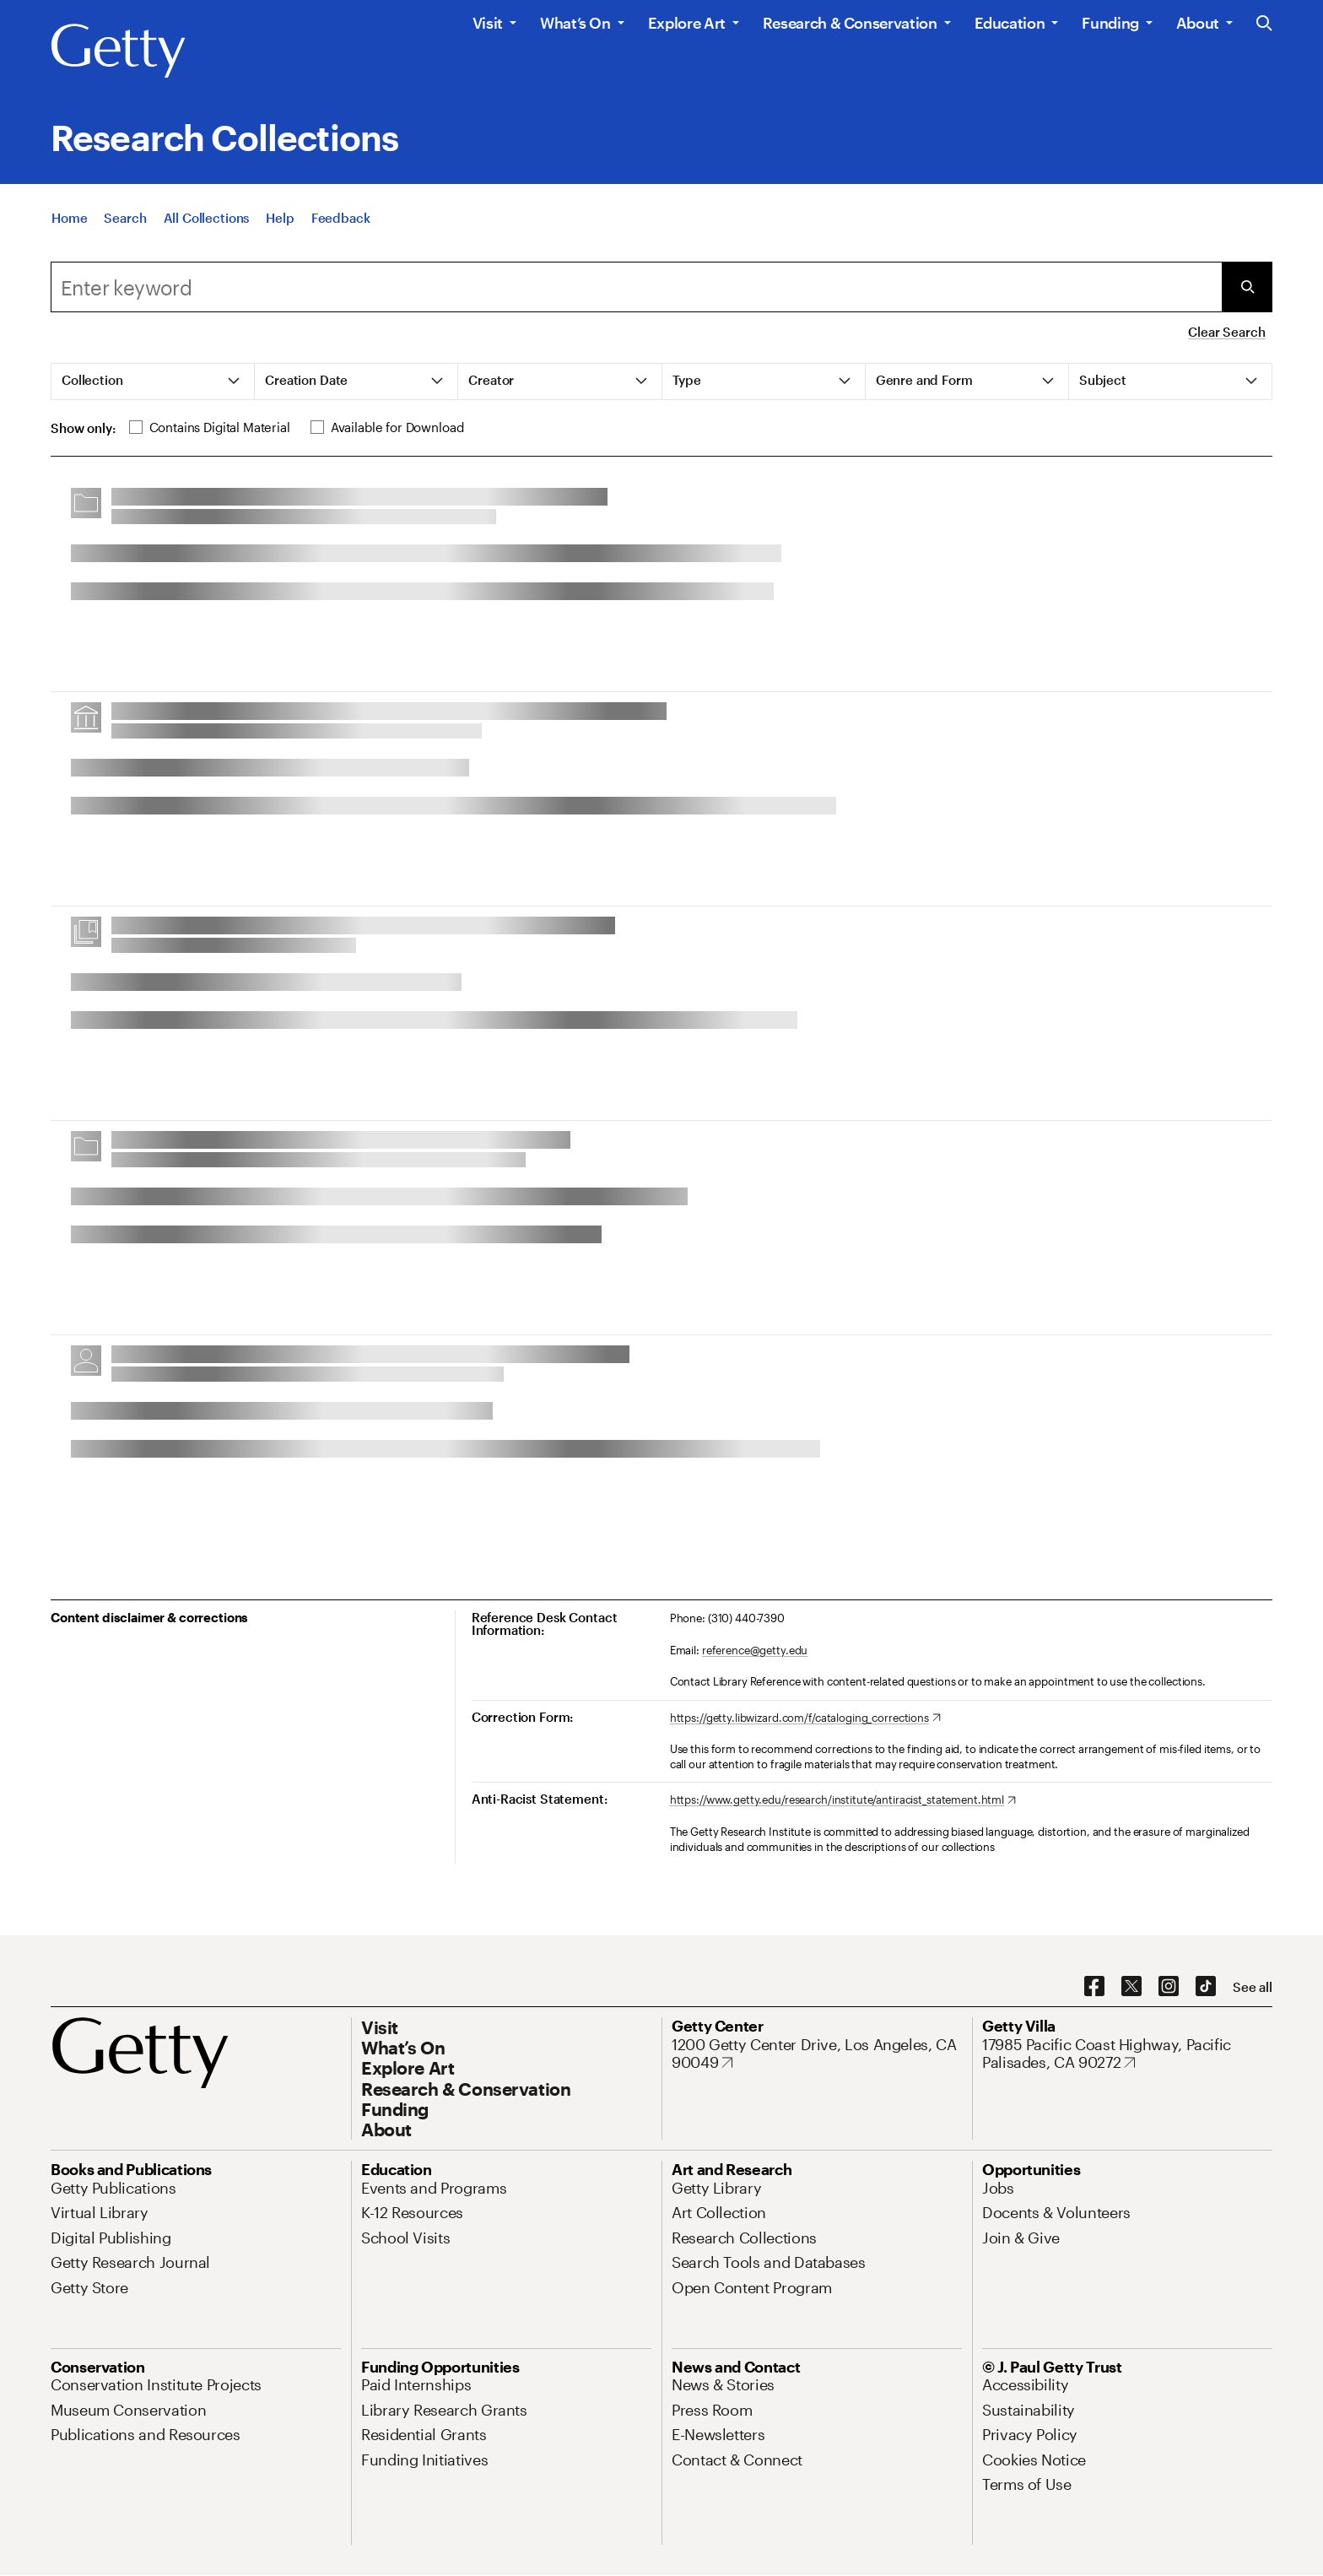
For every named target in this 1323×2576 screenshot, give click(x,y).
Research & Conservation (850, 23)
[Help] (280, 217)
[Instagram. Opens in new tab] (1168, 1987)
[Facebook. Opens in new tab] (1094, 1987)
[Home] (69, 217)
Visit (487, 23)
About (1197, 23)
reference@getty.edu (755, 1650)
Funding (1110, 23)
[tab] (153, 381)
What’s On (575, 23)
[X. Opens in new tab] (1131, 1987)
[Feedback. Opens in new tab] (340, 217)
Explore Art (687, 23)
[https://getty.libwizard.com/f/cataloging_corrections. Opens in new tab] (805, 1718)
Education (1010, 23)
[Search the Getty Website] (1264, 24)
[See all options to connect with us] (1252, 1987)
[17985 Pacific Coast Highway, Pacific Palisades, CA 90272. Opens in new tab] (1127, 2054)
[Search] (125, 217)
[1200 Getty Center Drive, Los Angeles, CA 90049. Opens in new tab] (817, 2054)
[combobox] (636, 287)
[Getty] (118, 51)
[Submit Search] (1247, 287)
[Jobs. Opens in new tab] (998, 2187)
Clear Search (1226, 331)
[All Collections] (207, 217)
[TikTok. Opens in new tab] (1206, 1987)
